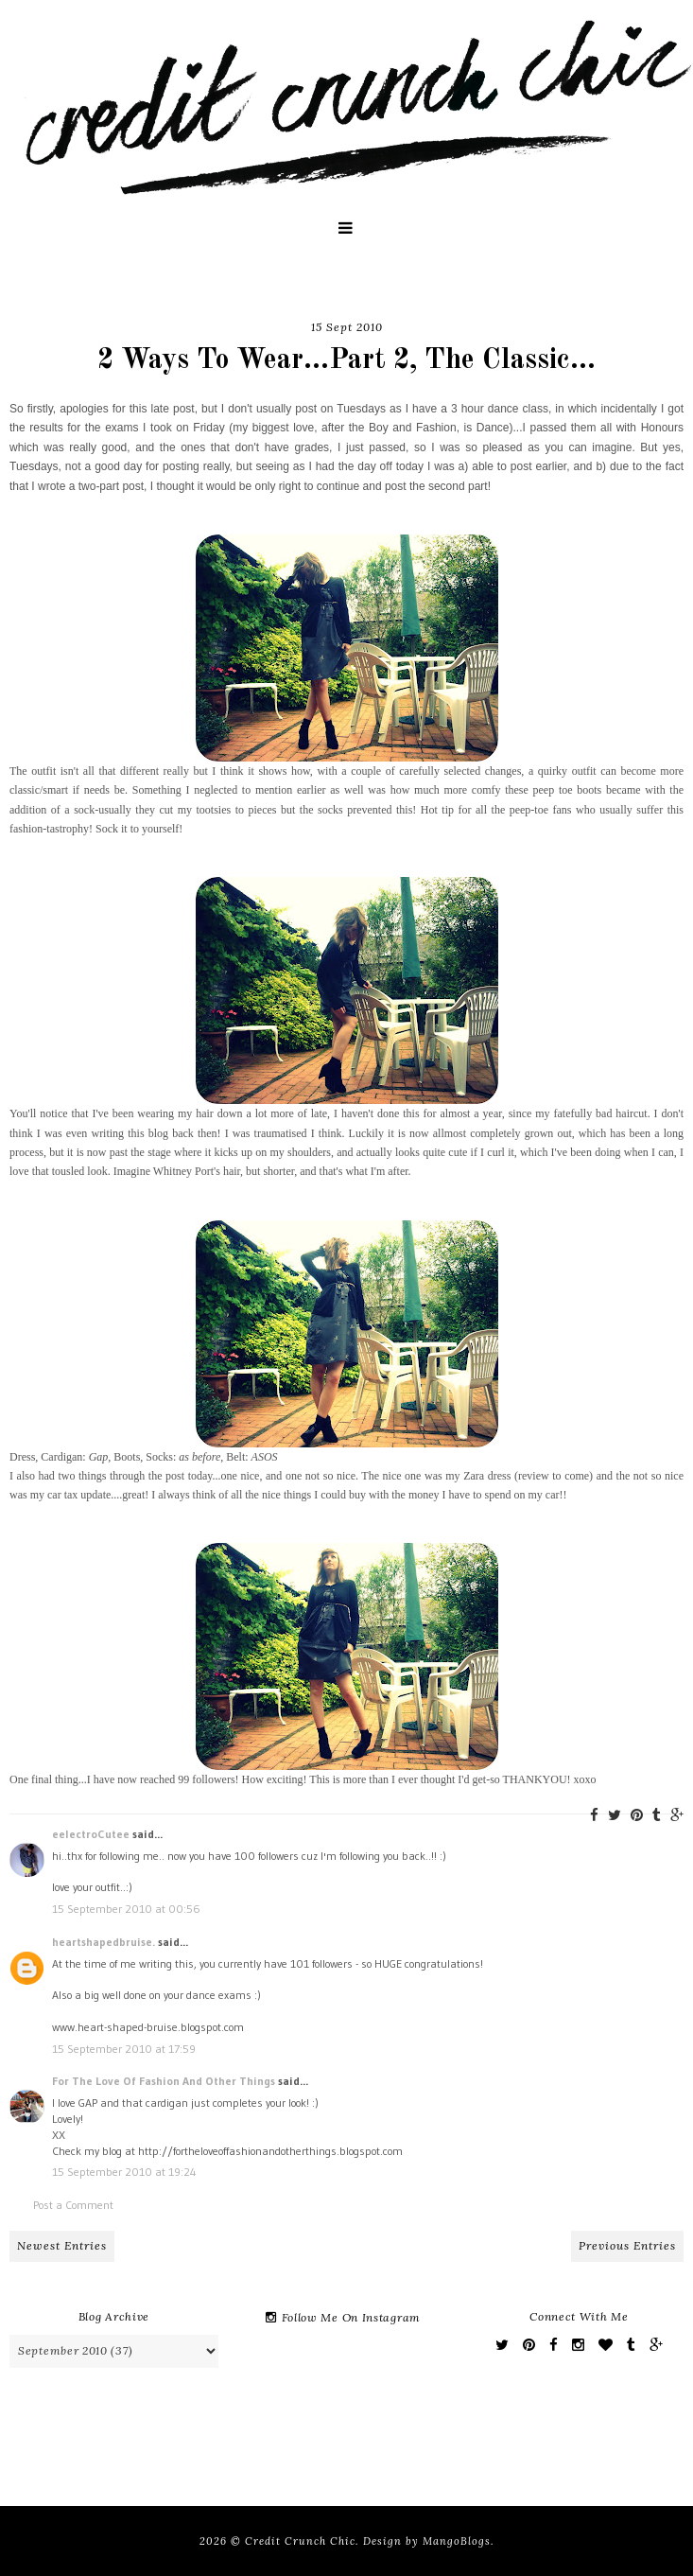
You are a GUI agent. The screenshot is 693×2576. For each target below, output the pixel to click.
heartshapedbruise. (103, 1942)
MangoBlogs (457, 2541)
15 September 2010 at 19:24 (124, 2171)
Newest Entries (62, 2245)
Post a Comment (73, 2205)
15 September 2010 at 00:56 (126, 1908)
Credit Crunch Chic (300, 2541)
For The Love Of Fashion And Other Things (163, 2081)
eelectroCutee (91, 1834)
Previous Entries (627, 2245)
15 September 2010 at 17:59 (124, 2049)
